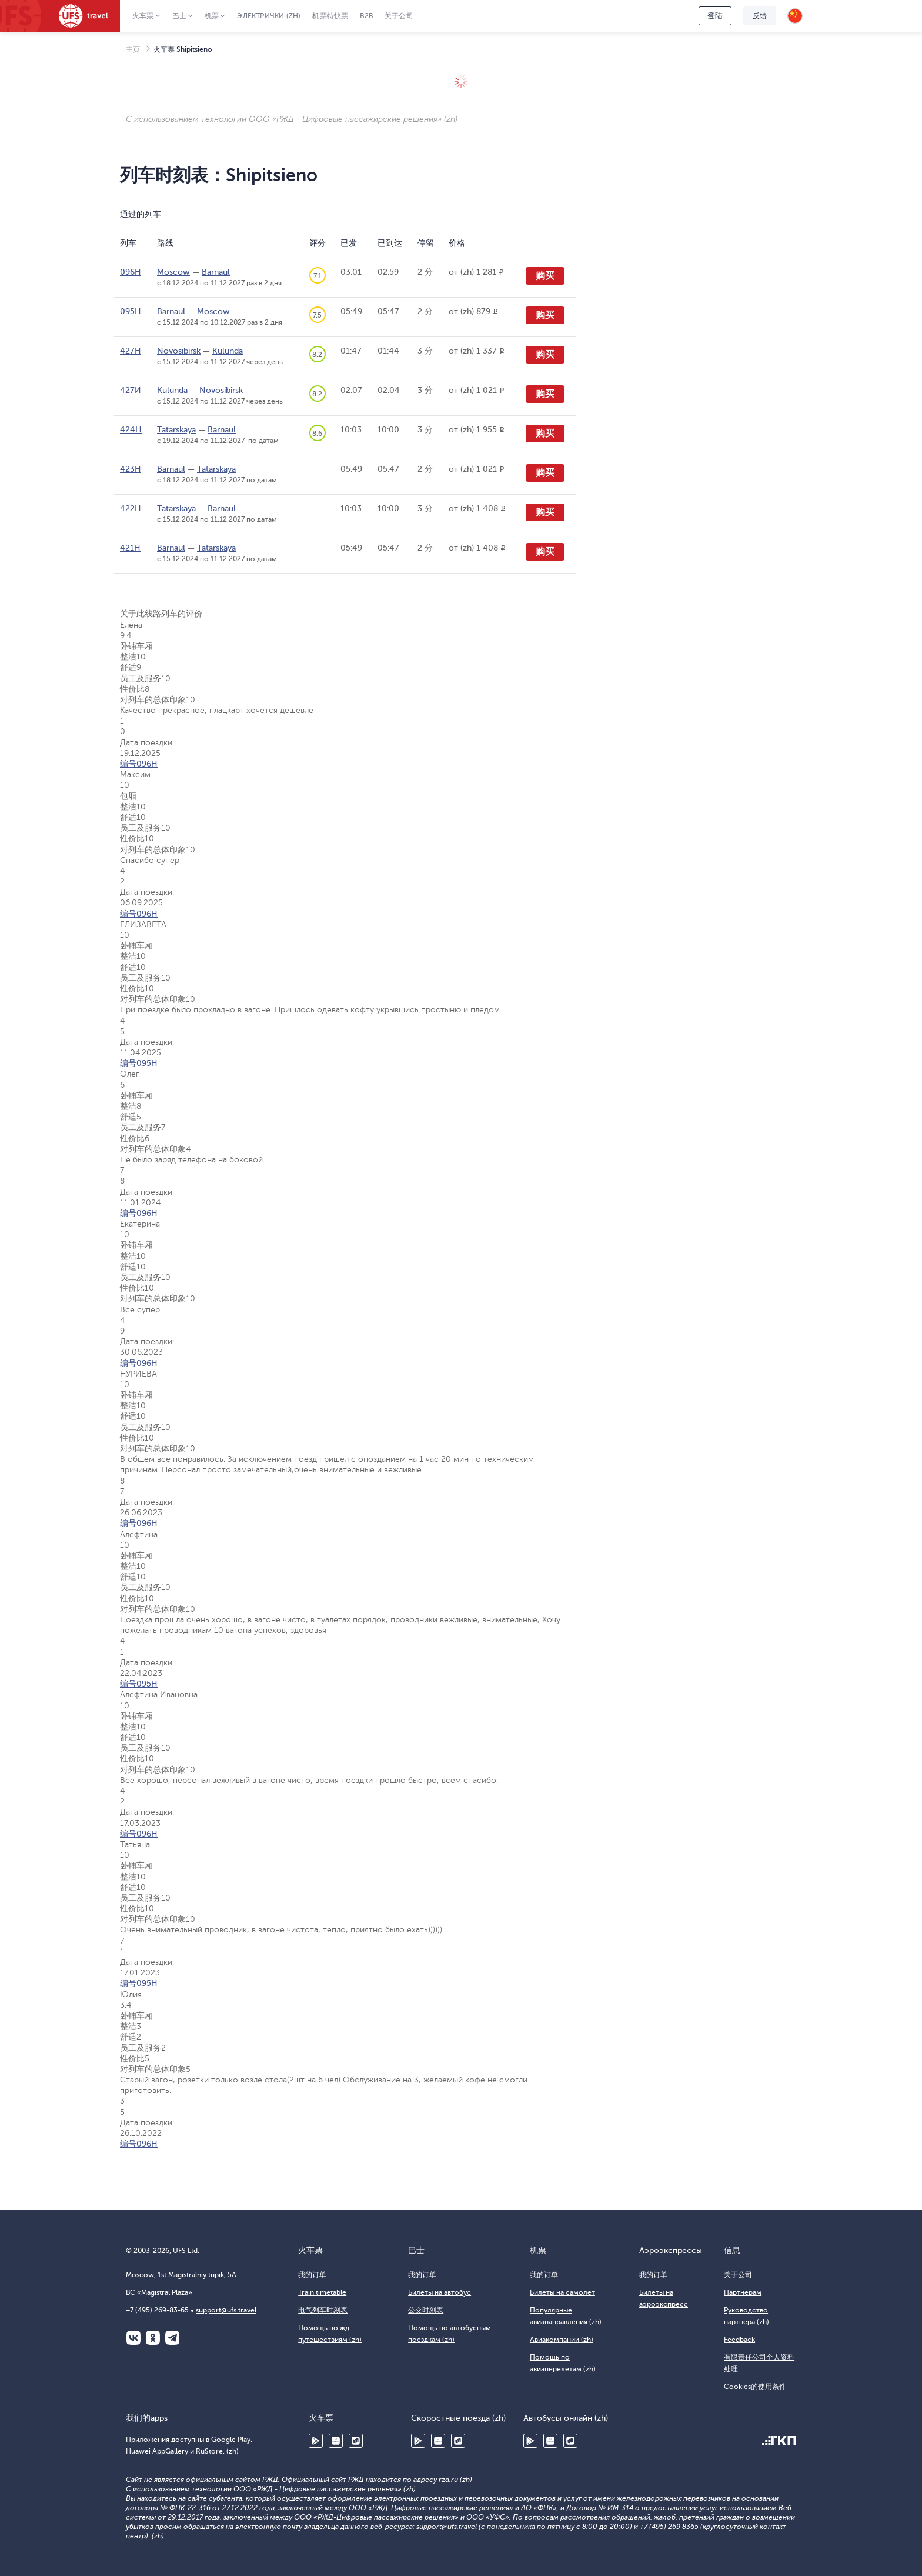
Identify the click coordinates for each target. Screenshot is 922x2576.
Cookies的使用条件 (755, 2386)
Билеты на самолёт (562, 2292)
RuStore (356, 2441)
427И (130, 390)
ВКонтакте (133, 2337)
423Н (130, 469)
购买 (545, 276)
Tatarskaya (176, 429)
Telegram (172, 2337)
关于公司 (399, 16)
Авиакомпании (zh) (561, 2339)
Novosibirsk (179, 350)
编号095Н (139, 1063)
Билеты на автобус (439, 2292)
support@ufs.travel (226, 2310)
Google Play (316, 2441)
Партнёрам (742, 2292)
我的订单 (312, 2275)
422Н (130, 508)
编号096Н (139, 763)
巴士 (179, 16)
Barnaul (216, 272)
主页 (133, 49)
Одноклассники (153, 2337)
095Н (130, 311)
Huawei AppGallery (336, 2441)
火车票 (143, 16)
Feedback (739, 2339)
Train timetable (322, 2292)
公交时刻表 (425, 2310)
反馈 (760, 16)
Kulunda (227, 350)
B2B (366, 16)
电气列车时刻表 (323, 2310)
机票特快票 (330, 16)
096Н (130, 272)
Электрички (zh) (268, 16)
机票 (212, 16)
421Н (130, 548)
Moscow (173, 272)
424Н (131, 429)
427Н (130, 350)
